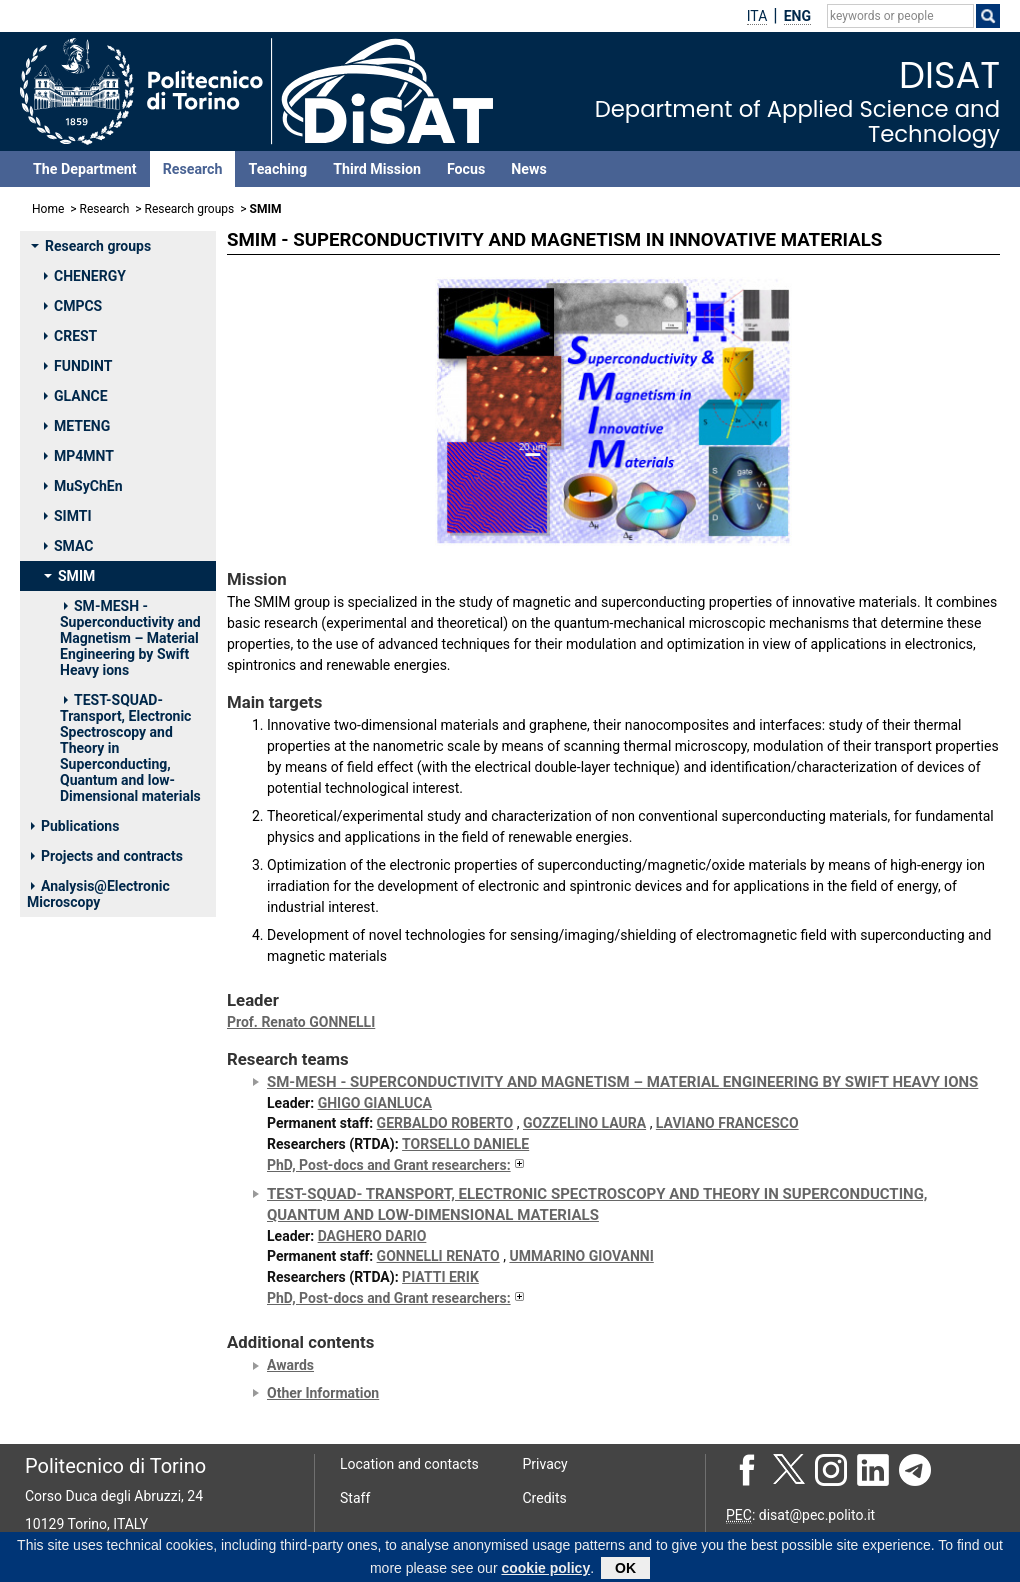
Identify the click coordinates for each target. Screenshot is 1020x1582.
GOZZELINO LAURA (584, 1123)
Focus (466, 169)
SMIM (69, 576)
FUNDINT (78, 366)
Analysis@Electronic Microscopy (98, 894)
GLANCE (76, 396)
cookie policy (545, 1571)
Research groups (190, 209)
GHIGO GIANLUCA (375, 1103)
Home (48, 209)
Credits (545, 1498)
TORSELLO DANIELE (465, 1144)
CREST (70, 336)
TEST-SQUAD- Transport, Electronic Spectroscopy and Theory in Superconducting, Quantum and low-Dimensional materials (130, 748)
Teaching (277, 169)
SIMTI (68, 516)
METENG (77, 426)
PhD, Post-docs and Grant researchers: (397, 1165)
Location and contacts (409, 1464)
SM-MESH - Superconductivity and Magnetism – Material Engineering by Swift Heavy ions (130, 638)
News (528, 169)
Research (193, 169)
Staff (355, 1498)
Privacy (545, 1464)
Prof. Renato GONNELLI (301, 1022)
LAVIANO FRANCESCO (727, 1123)
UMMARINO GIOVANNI (581, 1256)
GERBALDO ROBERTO (445, 1123)
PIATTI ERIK (440, 1277)
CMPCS (73, 306)
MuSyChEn (83, 486)
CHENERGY (85, 276)
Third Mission (377, 169)
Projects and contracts (107, 856)
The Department (85, 169)
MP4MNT (79, 456)
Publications (75, 826)
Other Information (323, 1393)
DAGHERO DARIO (372, 1236)
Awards (290, 1365)
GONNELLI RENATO (438, 1256)
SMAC (68, 546)
